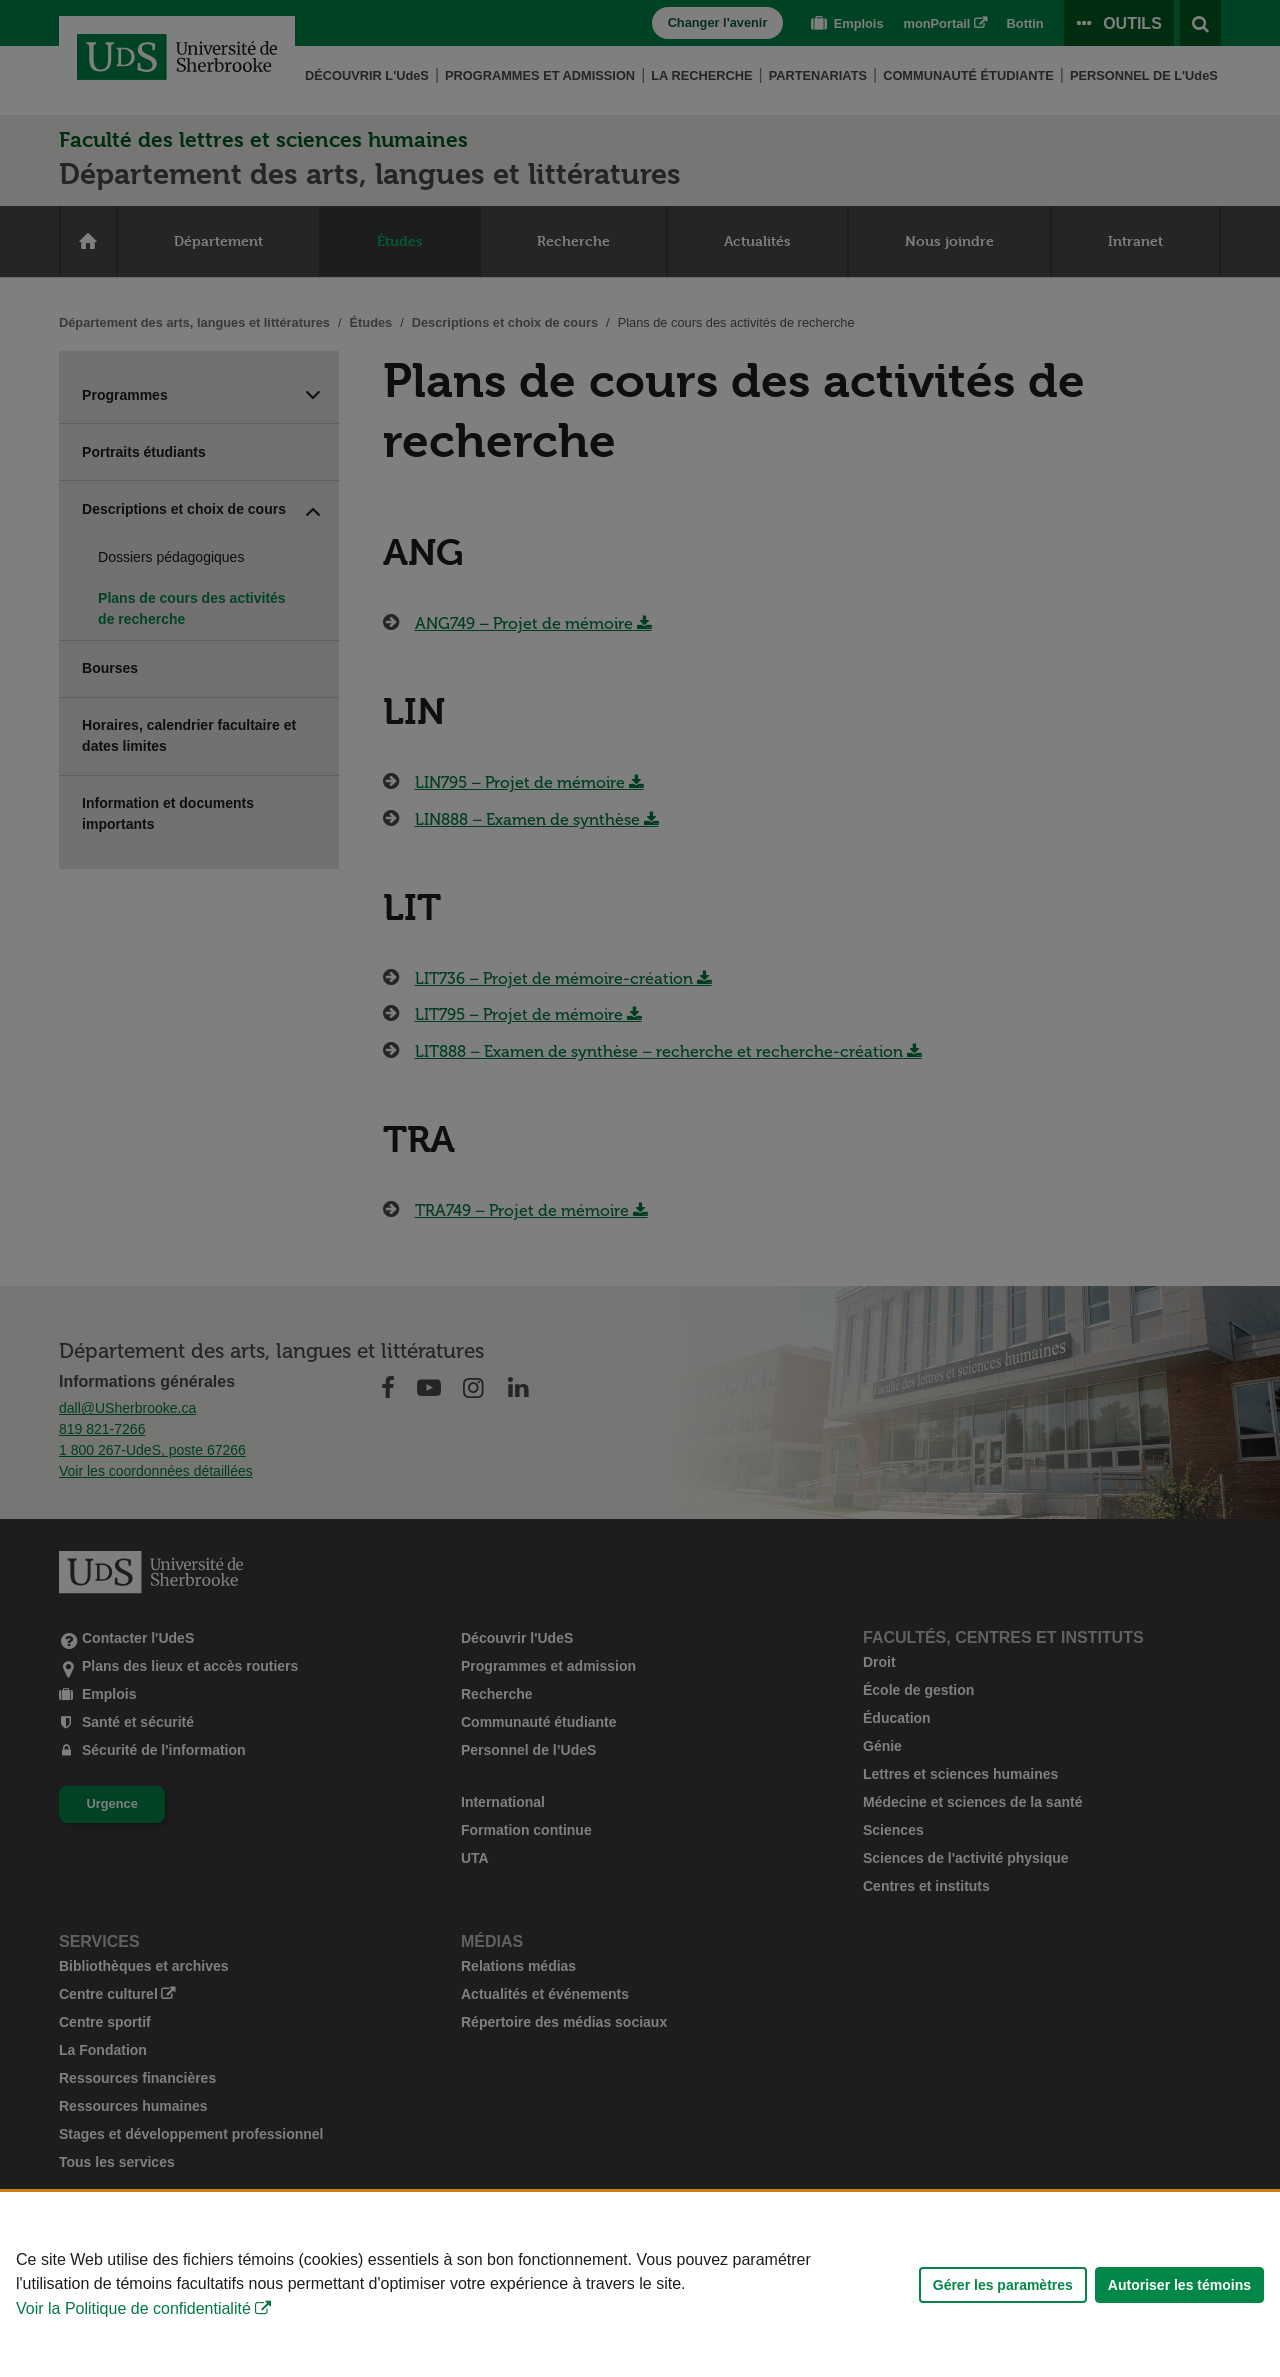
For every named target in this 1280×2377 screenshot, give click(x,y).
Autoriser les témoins (1179, 2285)
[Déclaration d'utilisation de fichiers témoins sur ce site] (640, 2284)
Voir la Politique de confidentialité (133, 2308)
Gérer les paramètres (1003, 2285)
